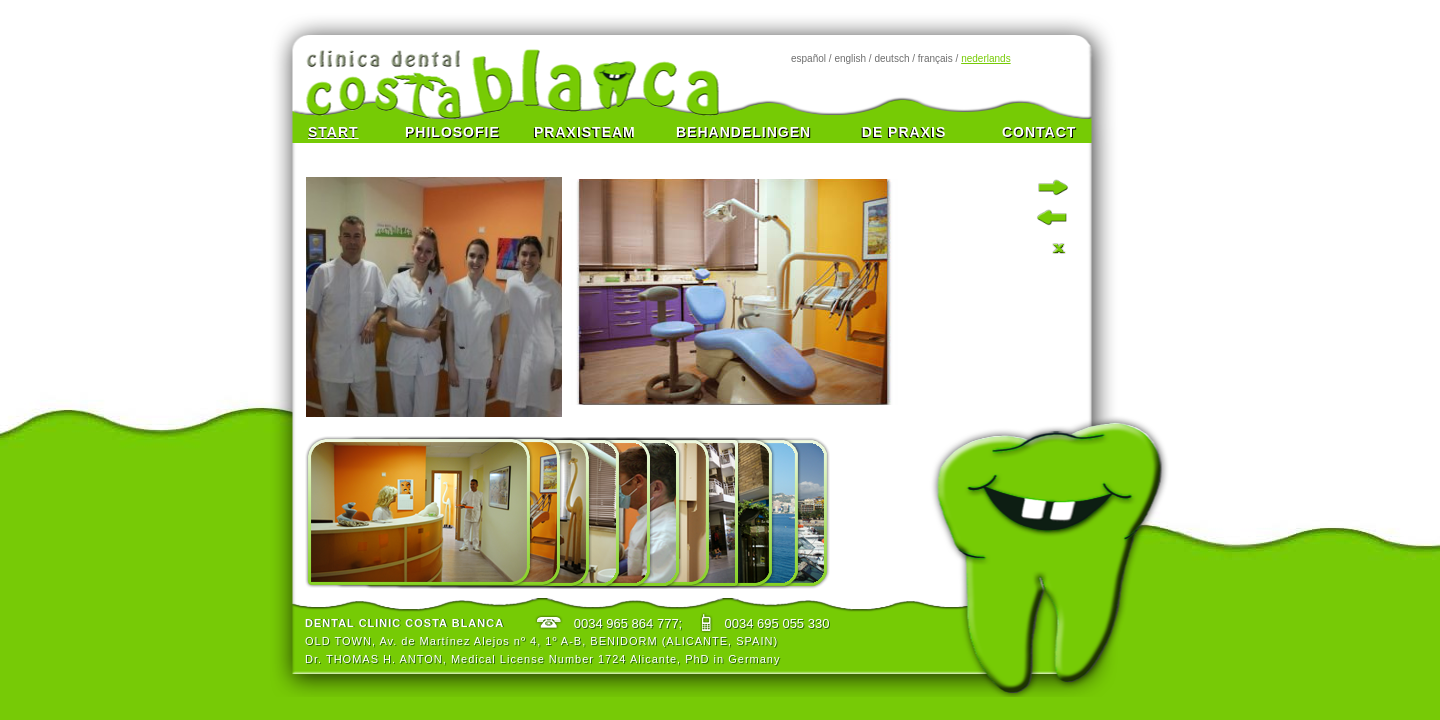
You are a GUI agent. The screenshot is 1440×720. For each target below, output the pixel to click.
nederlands (985, 58)
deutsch (891, 58)
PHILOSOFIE (452, 132)
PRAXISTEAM (585, 132)
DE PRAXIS (904, 132)
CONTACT (1039, 132)
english (850, 58)
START (333, 132)
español (808, 58)
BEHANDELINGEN (741, 132)
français (935, 58)
